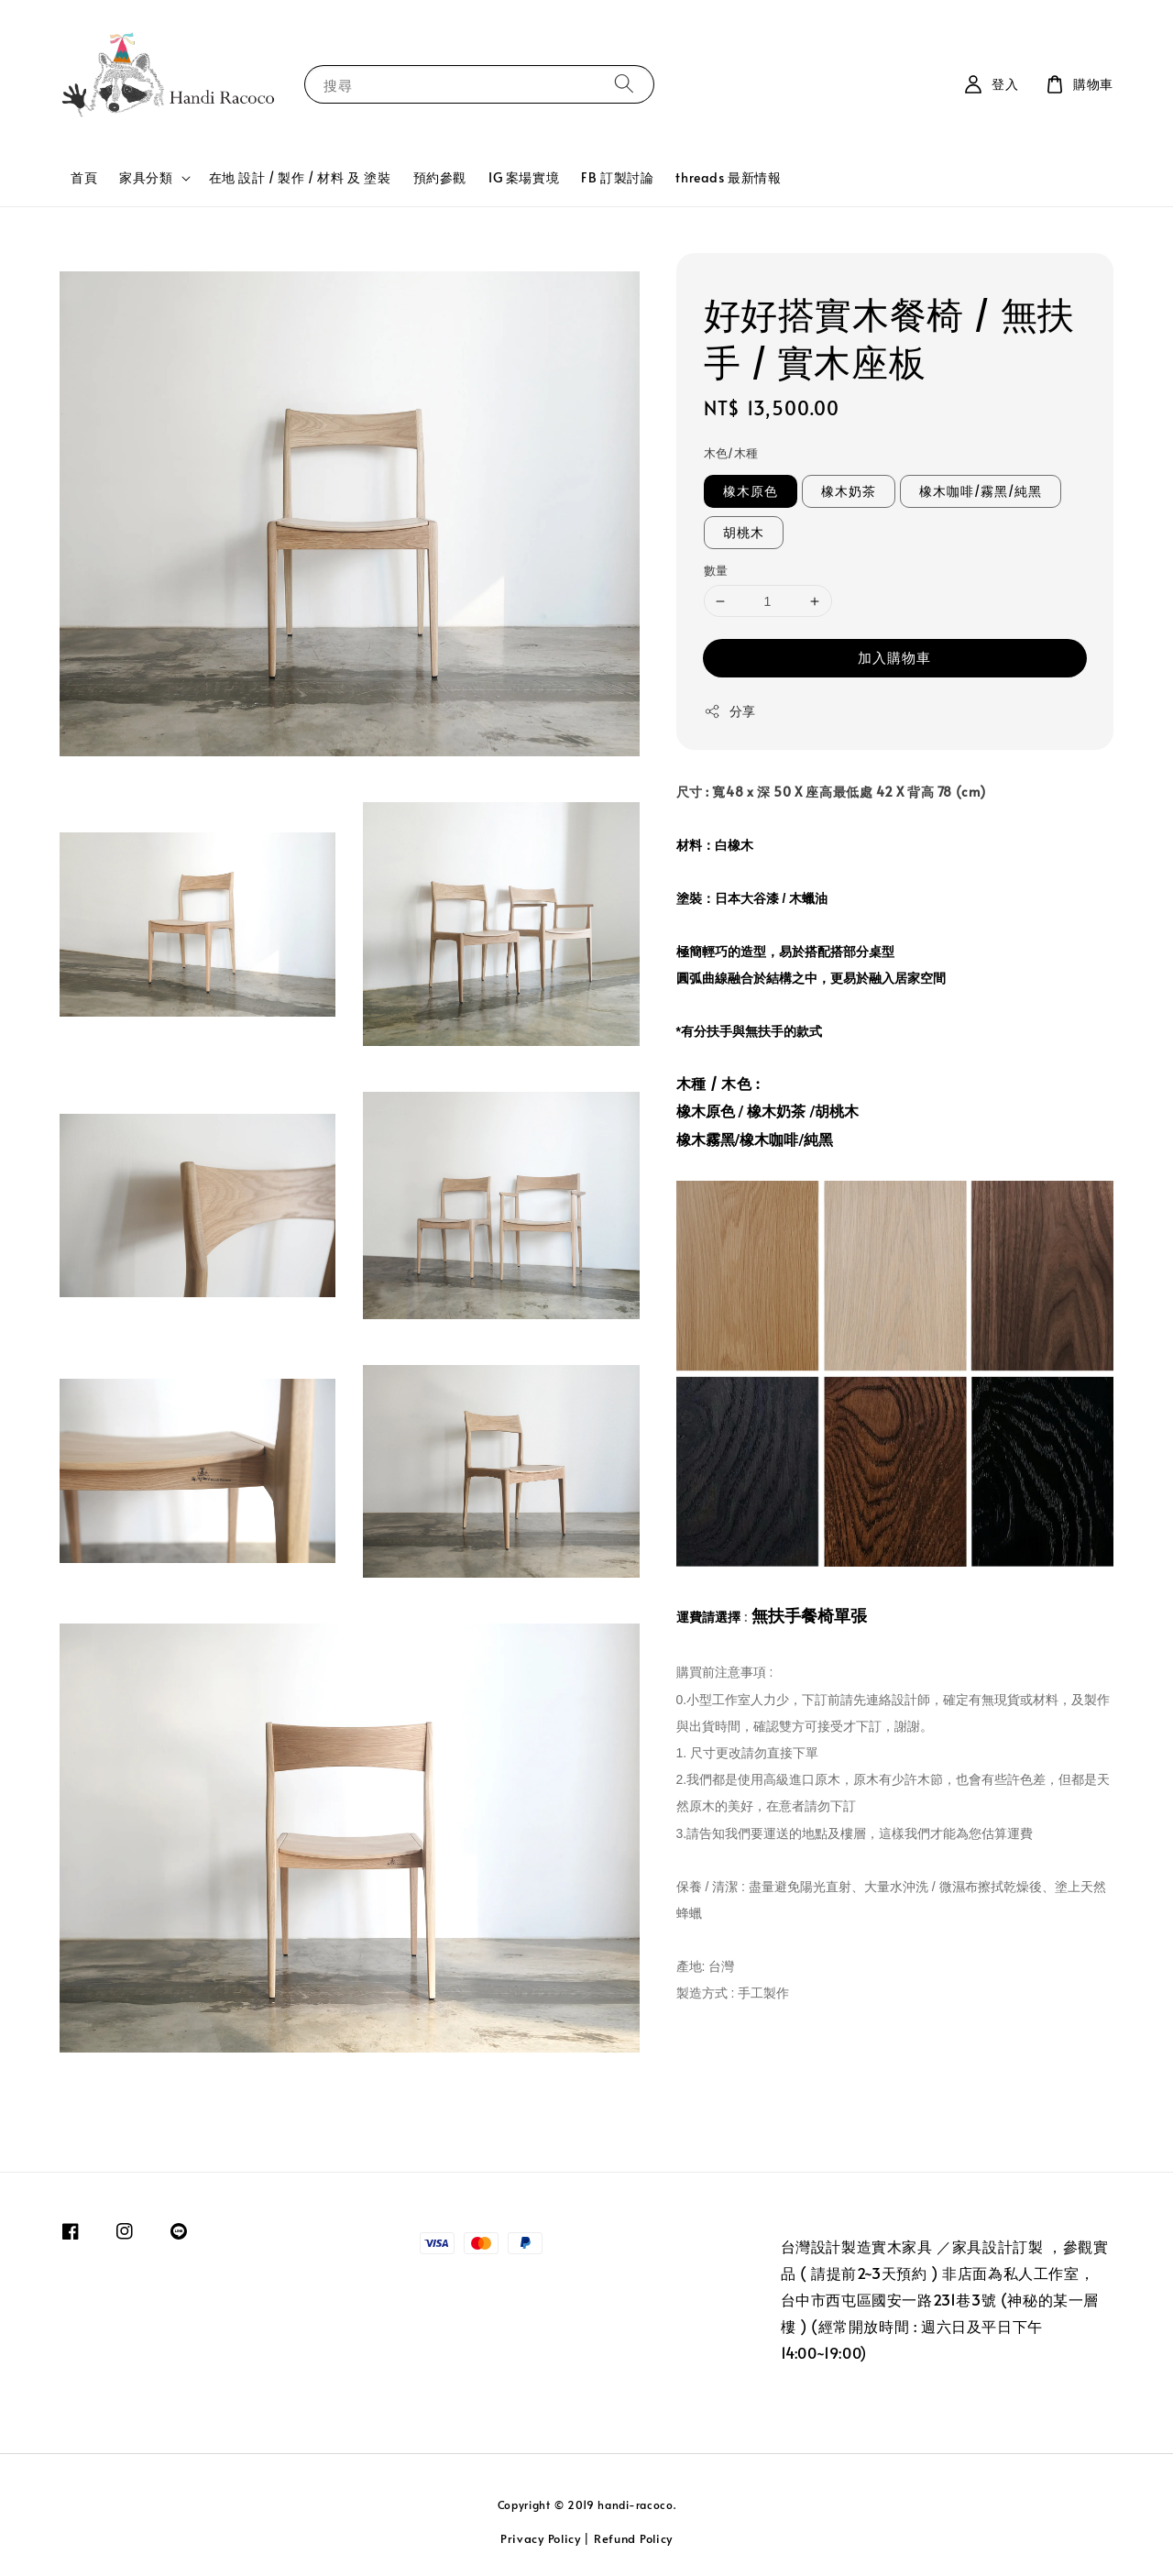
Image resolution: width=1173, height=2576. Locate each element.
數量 (716, 570)
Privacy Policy (540, 2538)
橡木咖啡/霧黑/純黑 (980, 491)
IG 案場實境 (523, 177)
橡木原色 (750, 491)
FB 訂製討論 (617, 177)
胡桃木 (743, 532)
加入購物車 (894, 656)
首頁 (84, 177)
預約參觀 (439, 177)
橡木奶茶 (848, 491)
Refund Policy (633, 2538)
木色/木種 (731, 453)
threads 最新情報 (728, 177)
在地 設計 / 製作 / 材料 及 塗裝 (300, 177)
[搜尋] (624, 84)
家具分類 (145, 178)
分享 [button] (730, 711)
